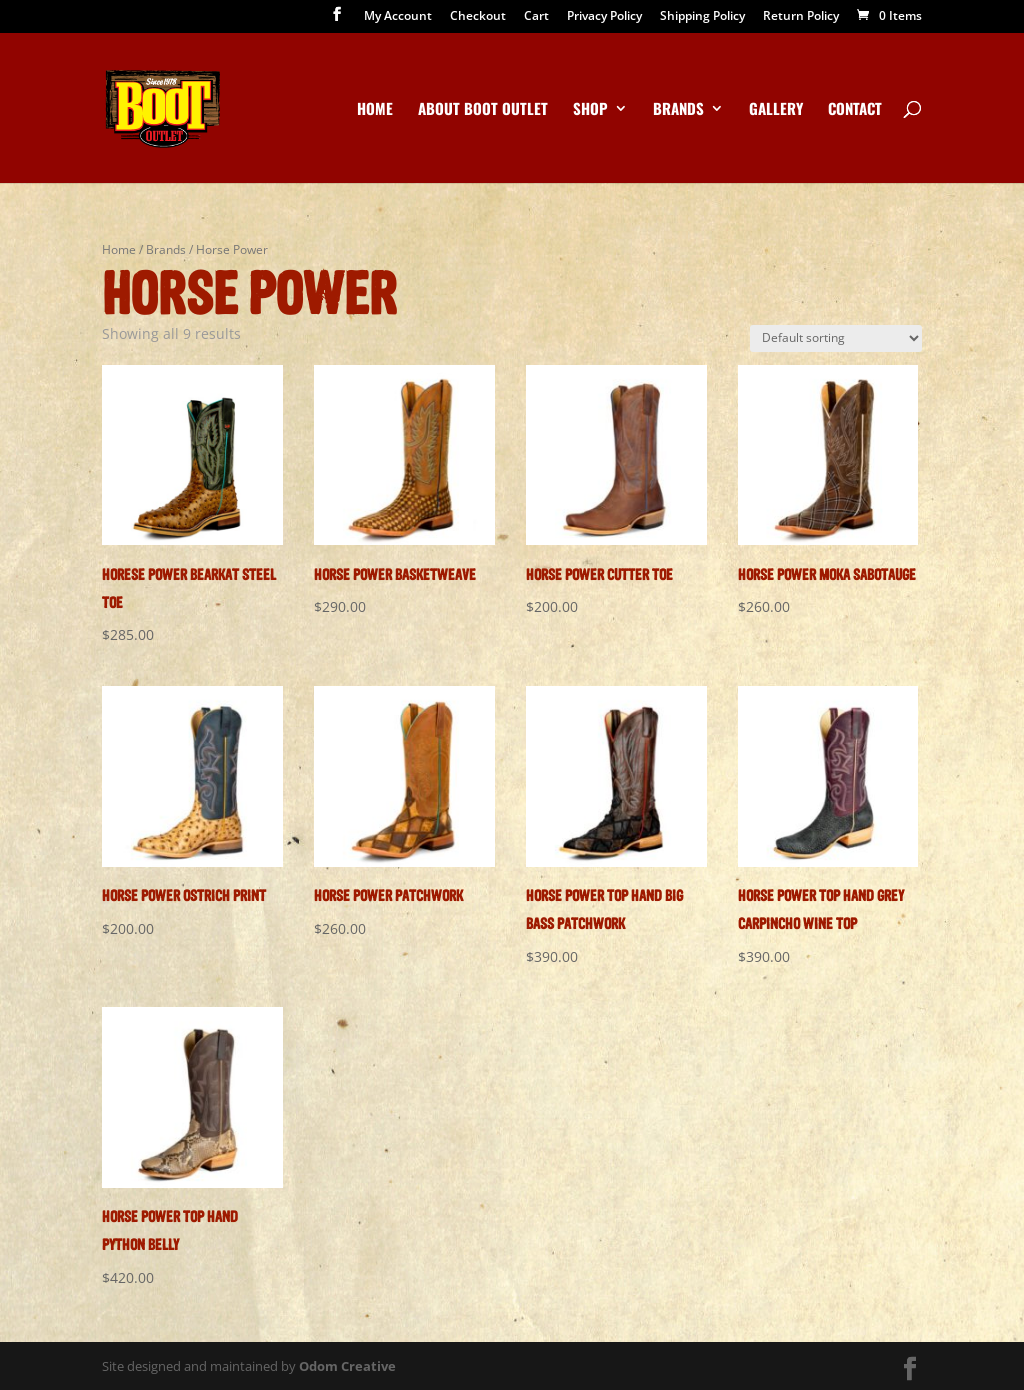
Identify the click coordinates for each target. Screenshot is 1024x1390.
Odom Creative (347, 1366)
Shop (590, 110)
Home (375, 110)
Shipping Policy (702, 17)
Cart (536, 17)
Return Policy (801, 17)
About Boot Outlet (483, 110)
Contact (855, 110)
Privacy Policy (604, 17)
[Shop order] (836, 338)
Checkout (478, 17)
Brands (678, 110)
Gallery (776, 110)
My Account (398, 17)
